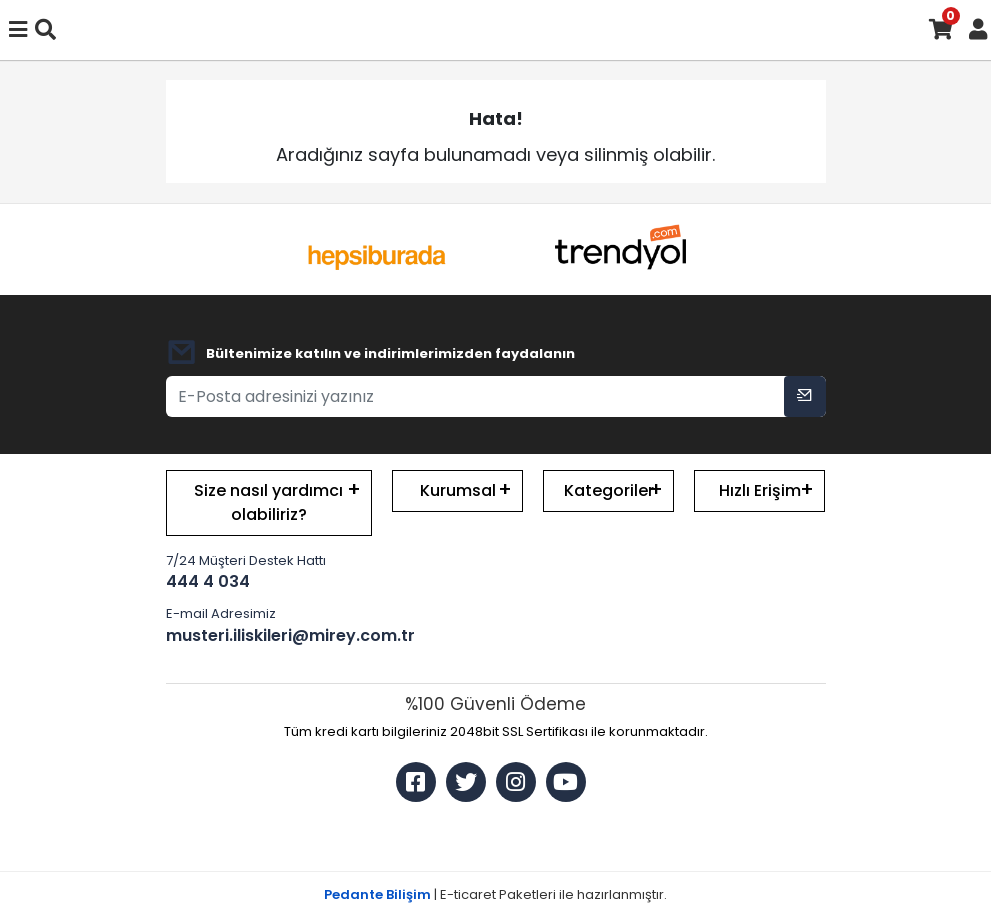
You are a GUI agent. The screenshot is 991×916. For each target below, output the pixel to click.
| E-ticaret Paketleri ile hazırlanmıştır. (495, 894)
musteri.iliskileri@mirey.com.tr (269, 635)
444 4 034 (208, 581)
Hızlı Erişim (760, 490)
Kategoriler (609, 490)
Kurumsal (458, 490)
